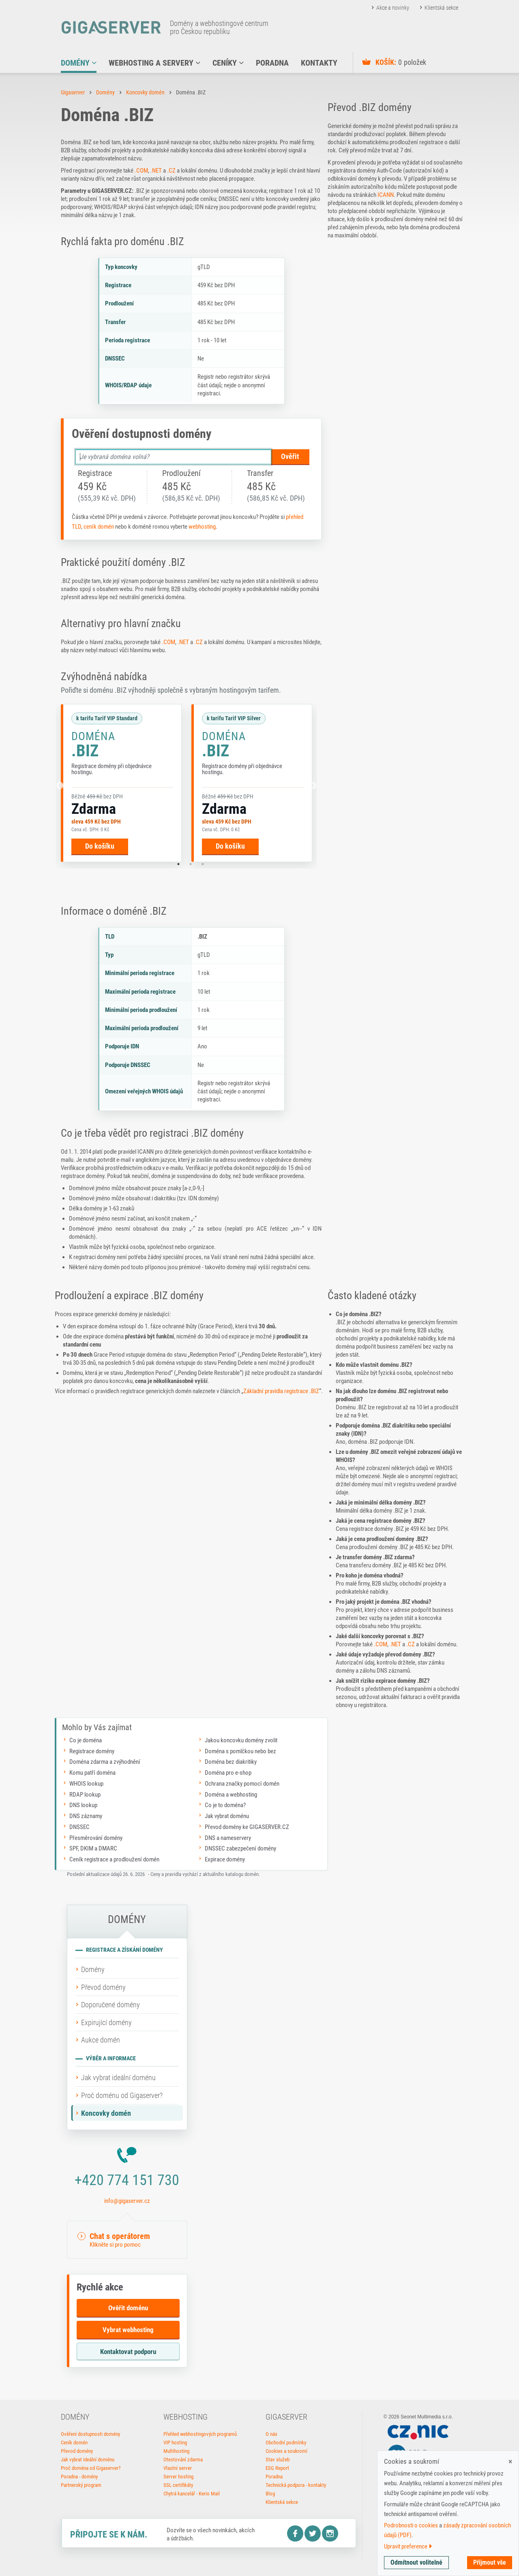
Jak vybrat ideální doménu (118, 2077)
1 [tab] (178, 864)
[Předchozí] (60, 786)
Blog (270, 2494)
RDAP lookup (85, 1794)
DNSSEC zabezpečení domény (240, 1848)
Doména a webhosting (231, 1794)
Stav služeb (278, 2459)
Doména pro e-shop (228, 1772)
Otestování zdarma (183, 2459)
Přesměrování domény (95, 1838)
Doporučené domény (110, 2004)
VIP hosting (175, 2442)
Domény (105, 92)
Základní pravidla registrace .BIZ (281, 1391)
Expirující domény (106, 2022)
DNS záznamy (85, 1816)
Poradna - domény (79, 2477)
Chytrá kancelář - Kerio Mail (191, 2494)
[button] (127, 2239)
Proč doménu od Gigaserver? (122, 2095)
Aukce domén (100, 2040)
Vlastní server (177, 2468)
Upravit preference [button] (408, 2546)
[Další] (313, 786)
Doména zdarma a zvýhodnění (104, 1761)
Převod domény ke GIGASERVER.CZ (247, 1827)
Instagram (330, 2533)
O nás (271, 2434)
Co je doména (85, 1740)
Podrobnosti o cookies (411, 2525)
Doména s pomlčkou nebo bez (240, 1751)
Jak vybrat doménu (227, 1816)
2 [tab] (191, 864)
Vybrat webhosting (128, 2330)
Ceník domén (74, 2442)
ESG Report (277, 2468)
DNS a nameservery (228, 1838)
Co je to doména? (225, 1805)
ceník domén (99, 526)
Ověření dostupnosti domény (90, 2434)
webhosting (202, 526)
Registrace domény (91, 1751)
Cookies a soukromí (286, 2451)
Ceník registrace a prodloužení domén (114, 1859)
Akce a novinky (392, 7)
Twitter (313, 2533)
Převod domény (103, 1987)
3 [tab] (203, 864)
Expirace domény (225, 1859)
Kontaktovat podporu (128, 2352)
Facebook (295, 2533)
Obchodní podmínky (286, 2442)
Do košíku (99, 846)
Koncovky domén (145, 92)
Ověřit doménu (128, 2308)
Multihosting (176, 2451)
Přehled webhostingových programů (200, 2434)
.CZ (171, 170)
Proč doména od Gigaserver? (90, 2468)
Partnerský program (81, 2485)
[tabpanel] (121, 783)
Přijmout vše (489, 2562)
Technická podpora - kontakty (296, 2485)
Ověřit (290, 456)
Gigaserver (73, 92)
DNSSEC (79, 1827)
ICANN (385, 194)
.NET (156, 170)
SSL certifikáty (178, 2485)
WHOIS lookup (86, 1783)
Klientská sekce (441, 7)
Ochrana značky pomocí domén (242, 1783)
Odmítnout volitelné (416, 2562)
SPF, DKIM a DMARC (93, 1848)
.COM (141, 170)
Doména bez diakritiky (231, 1761)
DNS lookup (83, 1805)
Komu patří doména (92, 1772)
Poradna (274, 2477)
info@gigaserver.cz (127, 2201)
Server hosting (178, 2477)
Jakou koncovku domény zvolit (241, 1740)
